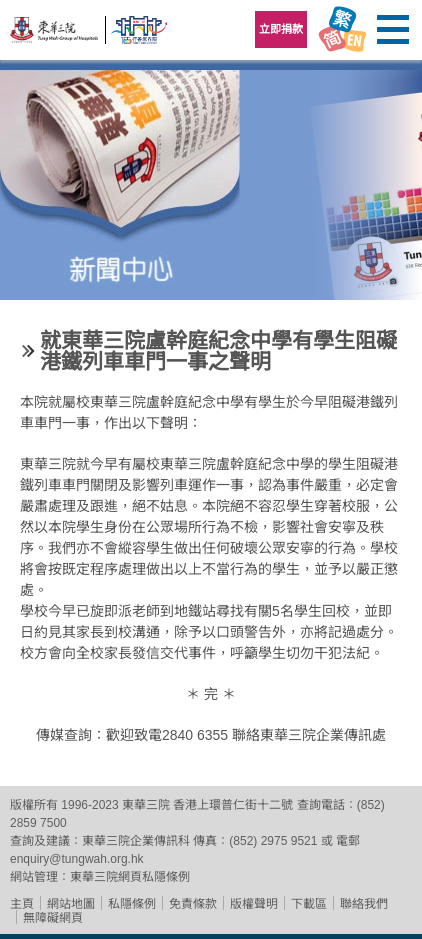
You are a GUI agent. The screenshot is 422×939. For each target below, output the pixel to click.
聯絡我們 (364, 904)
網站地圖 (71, 904)
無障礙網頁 (53, 918)
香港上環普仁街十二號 (233, 805)
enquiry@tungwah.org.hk (77, 859)
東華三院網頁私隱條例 (130, 877)
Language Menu (342, 30)
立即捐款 (281, 29)
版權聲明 (254, 904)
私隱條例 (132, 904)
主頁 (22, 904)
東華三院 (55, 36)
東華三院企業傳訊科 (136, 841)
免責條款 (193, 904)
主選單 (392, 30)
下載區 (309, 904)
